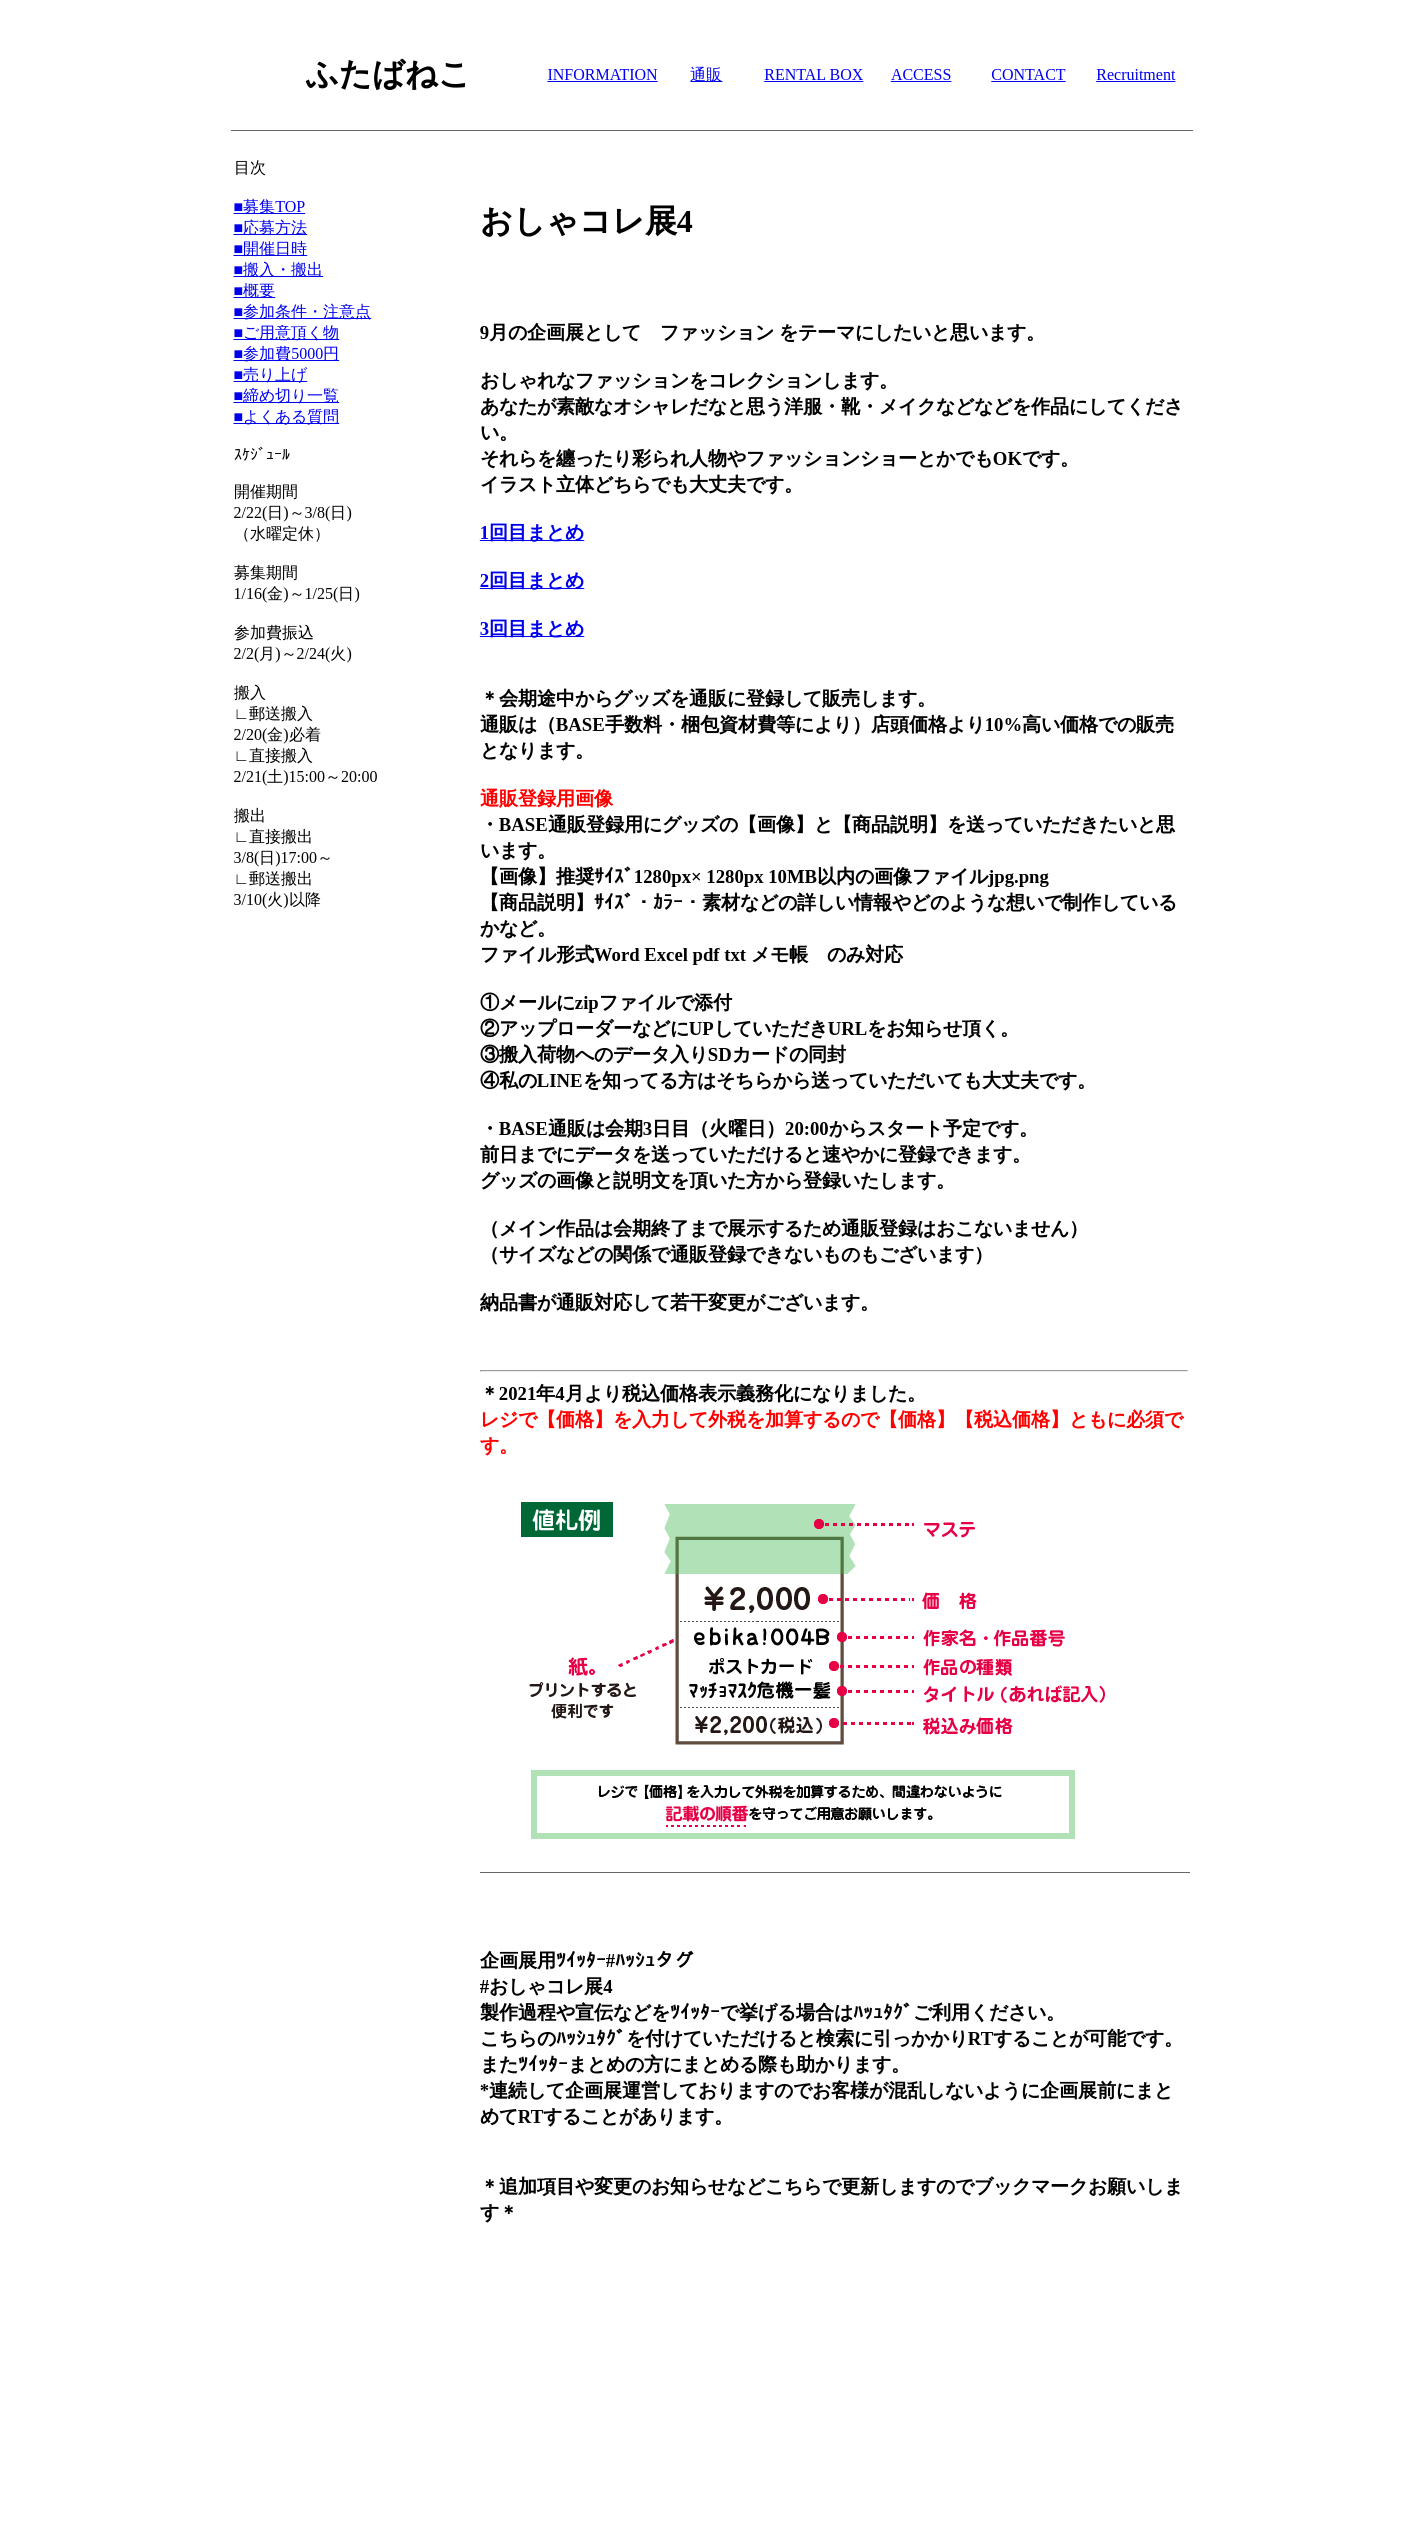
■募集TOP (270, 206)
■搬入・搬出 (279, 269)
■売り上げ (271, 374)
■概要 (255, 290)
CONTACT (1028, 74)
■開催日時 (271, 248)
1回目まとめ (532, 532)
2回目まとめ (532, 580)
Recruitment (1135, 74)
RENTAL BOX (813, 74)
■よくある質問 (287, 416)
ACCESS (921, 74)
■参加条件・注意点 (303, 311)
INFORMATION (602, 74)
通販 (706, 74)
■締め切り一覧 (287, 395)
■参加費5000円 (287, 353)
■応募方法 (271, 227)
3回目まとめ (532, 628)
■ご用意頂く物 (287, 332)
